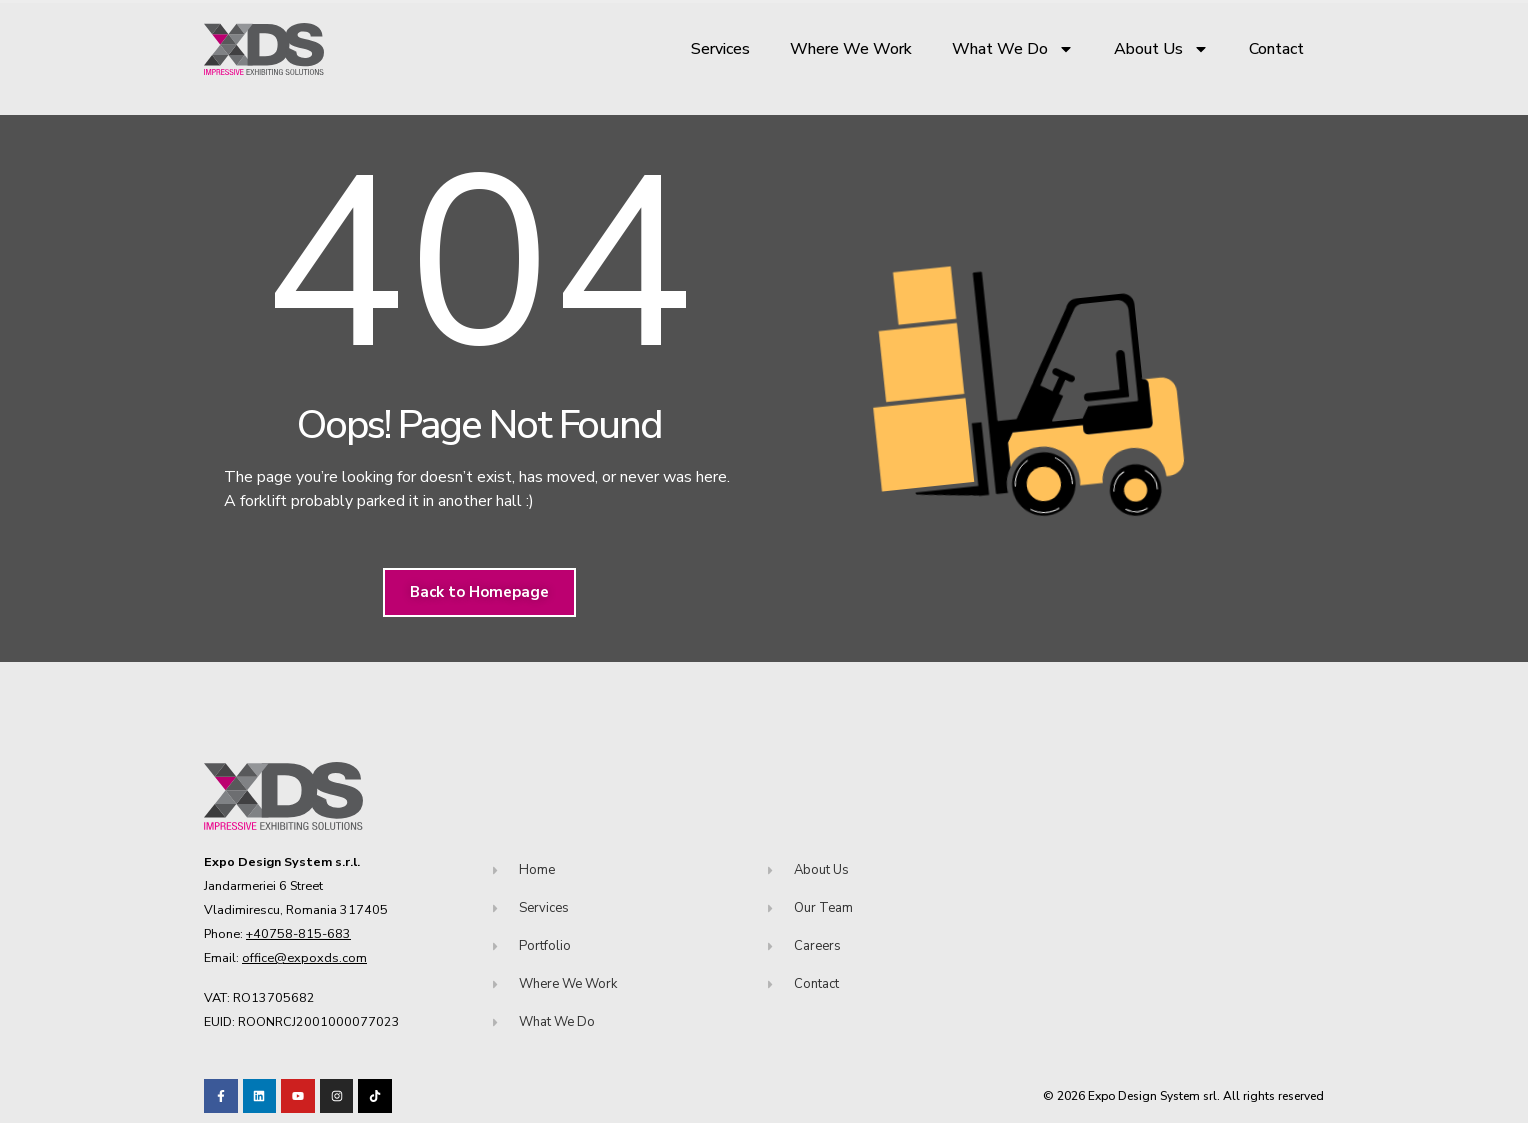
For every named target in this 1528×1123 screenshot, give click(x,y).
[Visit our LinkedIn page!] (260, 1096)
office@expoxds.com (304, 957)
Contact (1276, 49)
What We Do (1013, 49)
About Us (1161, 49)
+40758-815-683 (298, 933)
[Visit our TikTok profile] (337, 1096)
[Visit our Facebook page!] (221, 1096)
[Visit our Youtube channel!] (298, 1096)
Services (720, 49)
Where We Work (851, 49)
